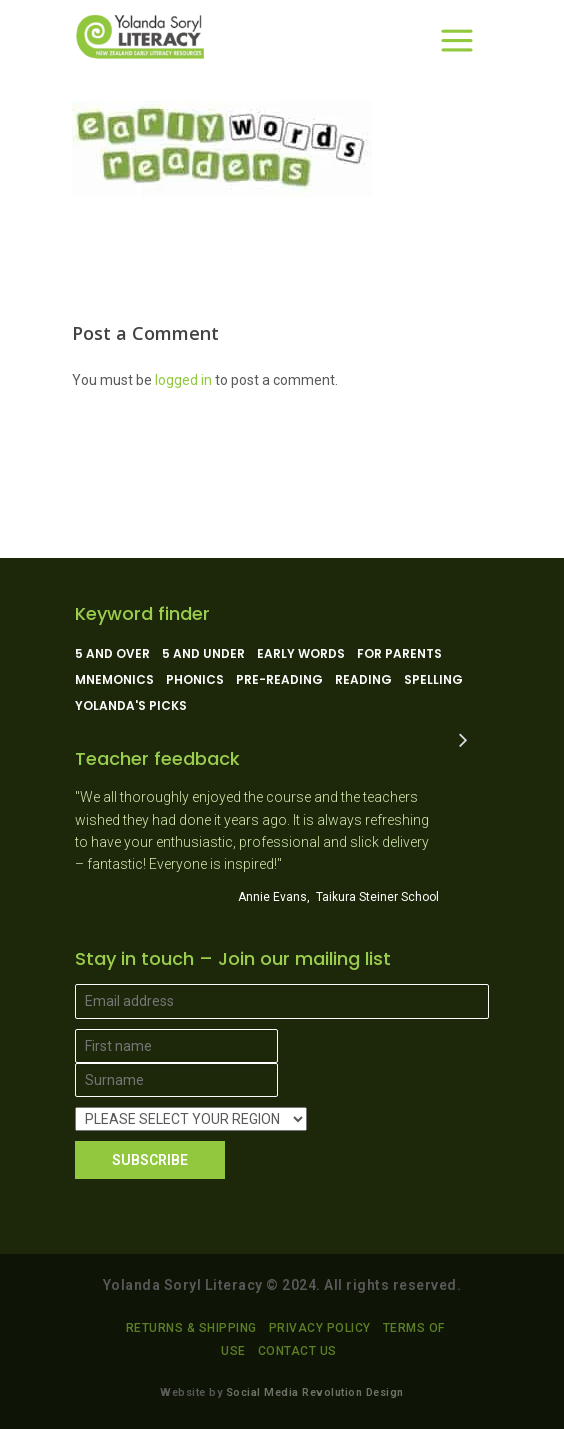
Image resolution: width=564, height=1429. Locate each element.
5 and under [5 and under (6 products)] (203, 654)
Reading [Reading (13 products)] (363, 680)
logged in (183, 380)
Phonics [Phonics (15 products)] (195, 680)
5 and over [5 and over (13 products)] (112, 654)
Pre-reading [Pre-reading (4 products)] (279, 680)
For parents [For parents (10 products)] (399, 654)
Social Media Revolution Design (315, 1392)
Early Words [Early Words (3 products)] (301, 654)
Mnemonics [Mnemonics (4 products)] (114, 680)
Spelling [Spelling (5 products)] (433, 680)
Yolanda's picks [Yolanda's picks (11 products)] (131, 706)
